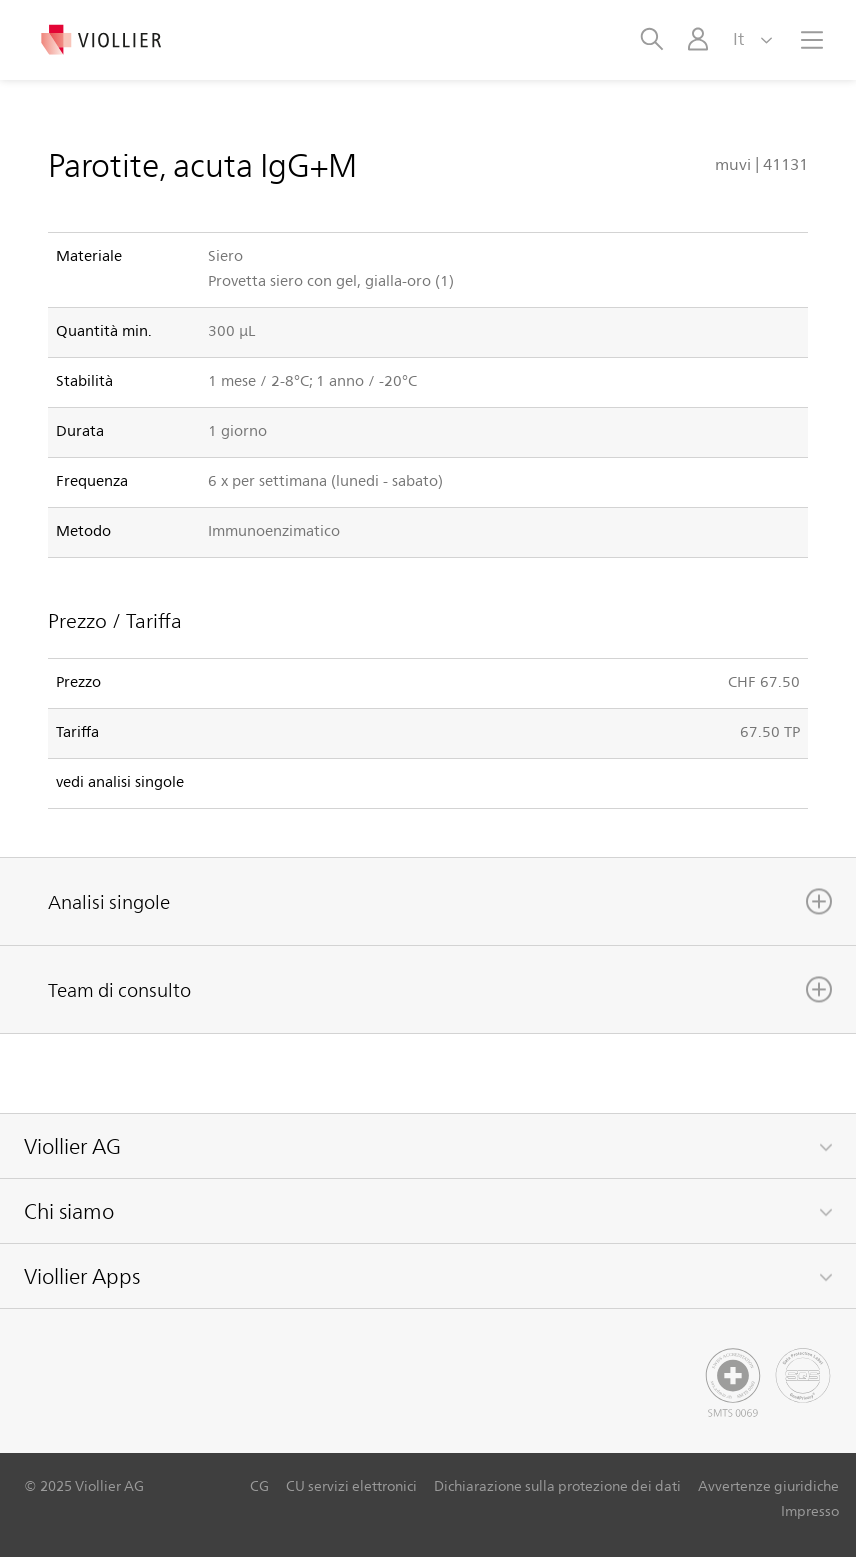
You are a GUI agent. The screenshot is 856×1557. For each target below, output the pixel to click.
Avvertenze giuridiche (768, 1485)
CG (259, 1485)
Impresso (810, 1510)
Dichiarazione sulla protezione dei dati (557, 1485)
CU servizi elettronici (351, 1485)
